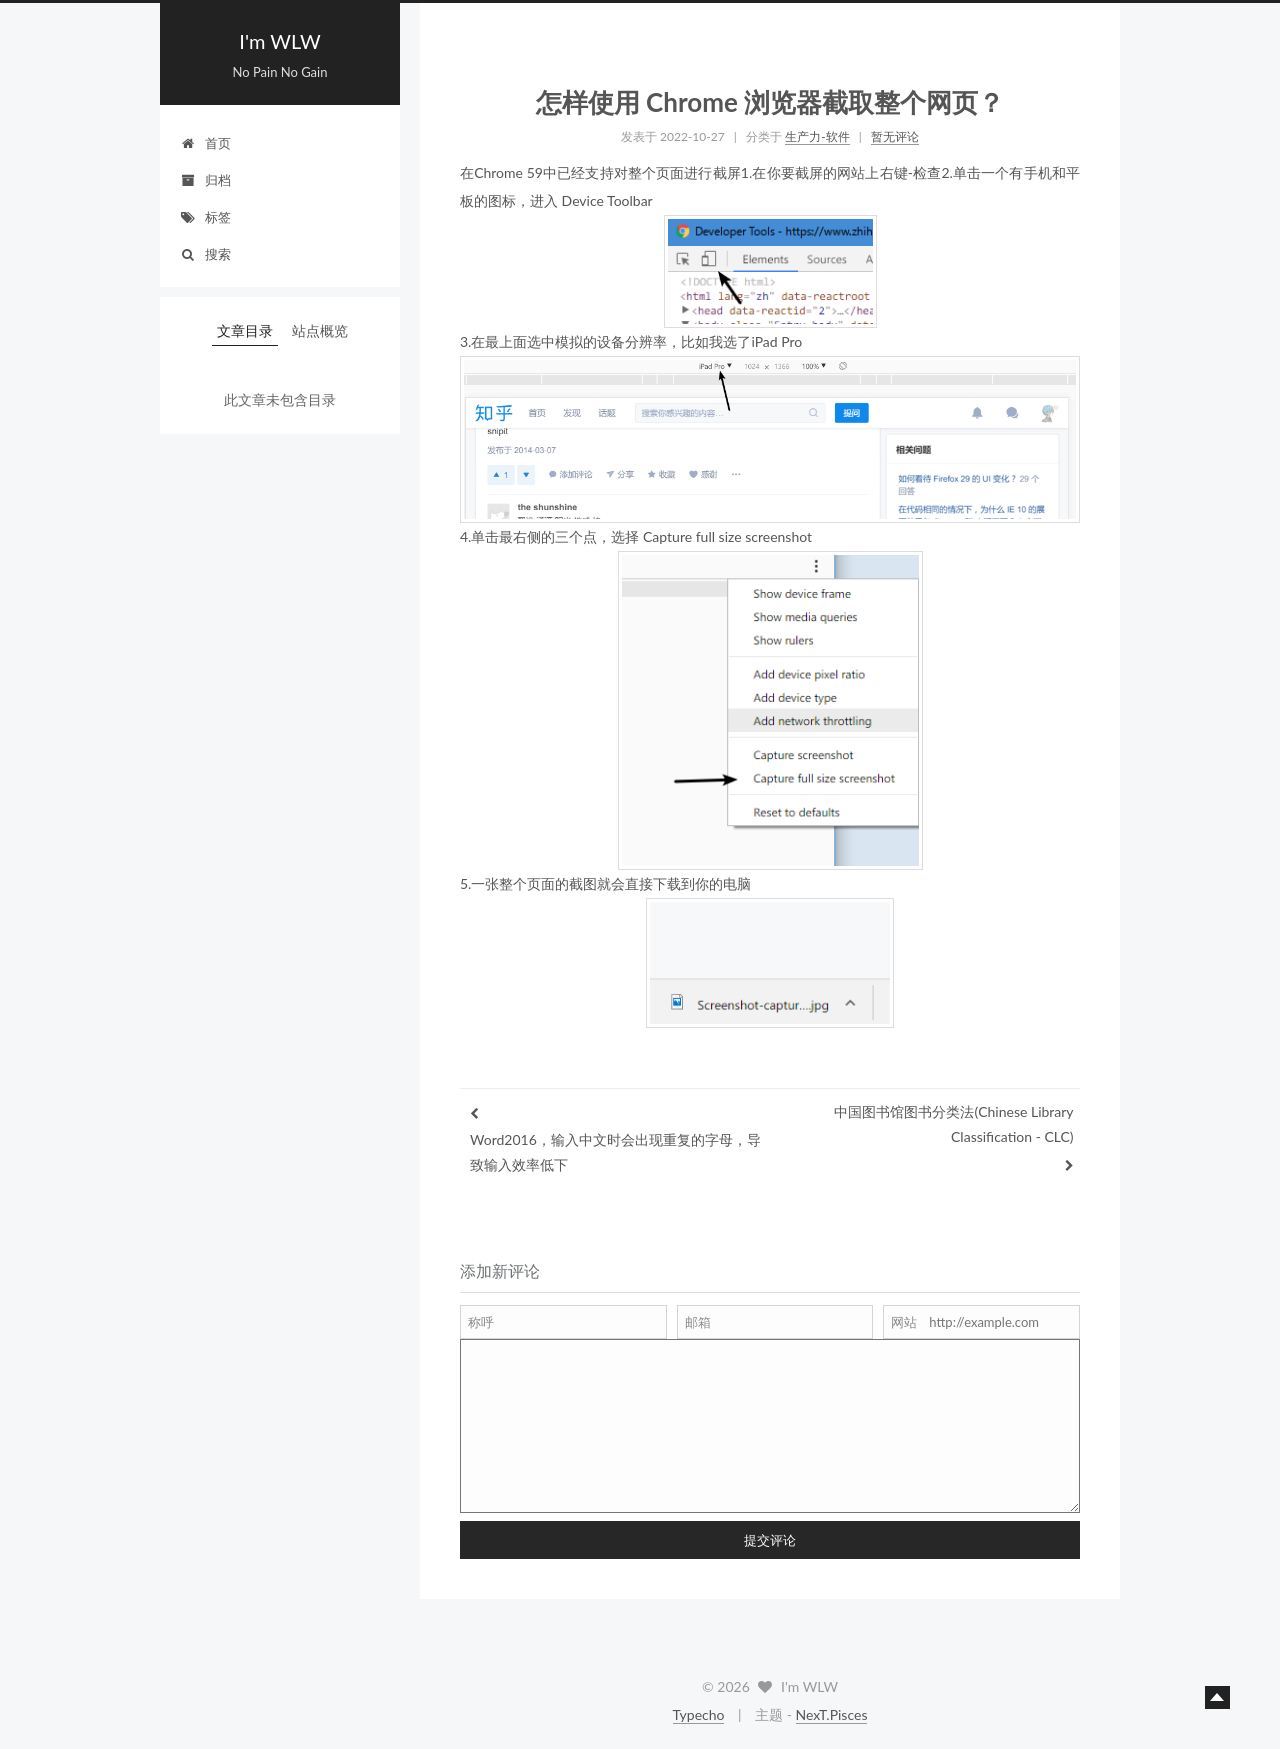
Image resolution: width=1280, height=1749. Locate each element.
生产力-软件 (817, 136)
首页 (205, 143)
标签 (205, 217)
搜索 (205, 254)
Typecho (699, 1714)
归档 (205, 180)
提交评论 (770, 1540)
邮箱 (698, 1322)
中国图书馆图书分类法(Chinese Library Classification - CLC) (953, 1124)
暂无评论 (895, 136)
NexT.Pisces (832, 1714)
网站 (904, 1322)
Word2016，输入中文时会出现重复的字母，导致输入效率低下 (615, 1152)
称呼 (481, 1322)
